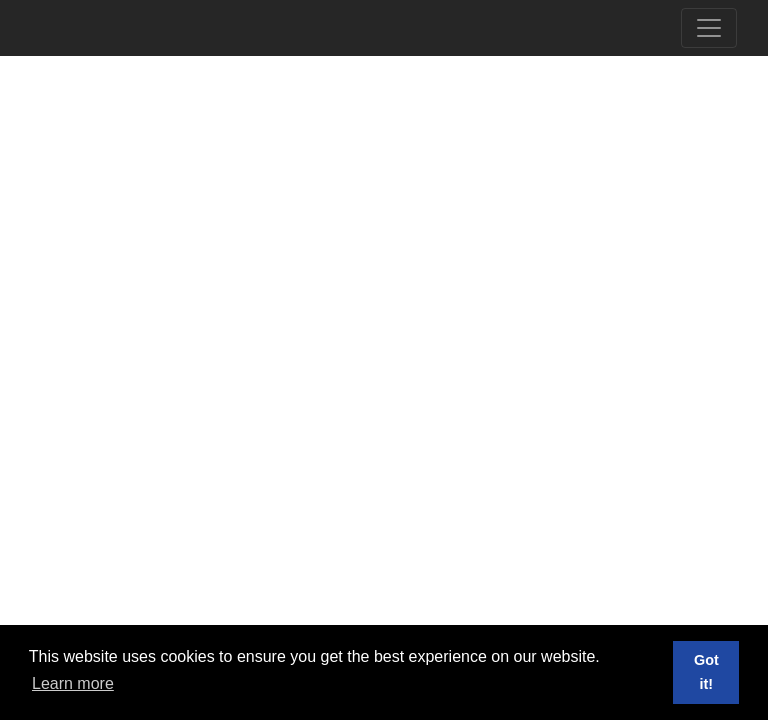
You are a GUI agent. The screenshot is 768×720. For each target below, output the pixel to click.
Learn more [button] (73, 683)
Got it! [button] (706, 672)
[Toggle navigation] (709, 28)
